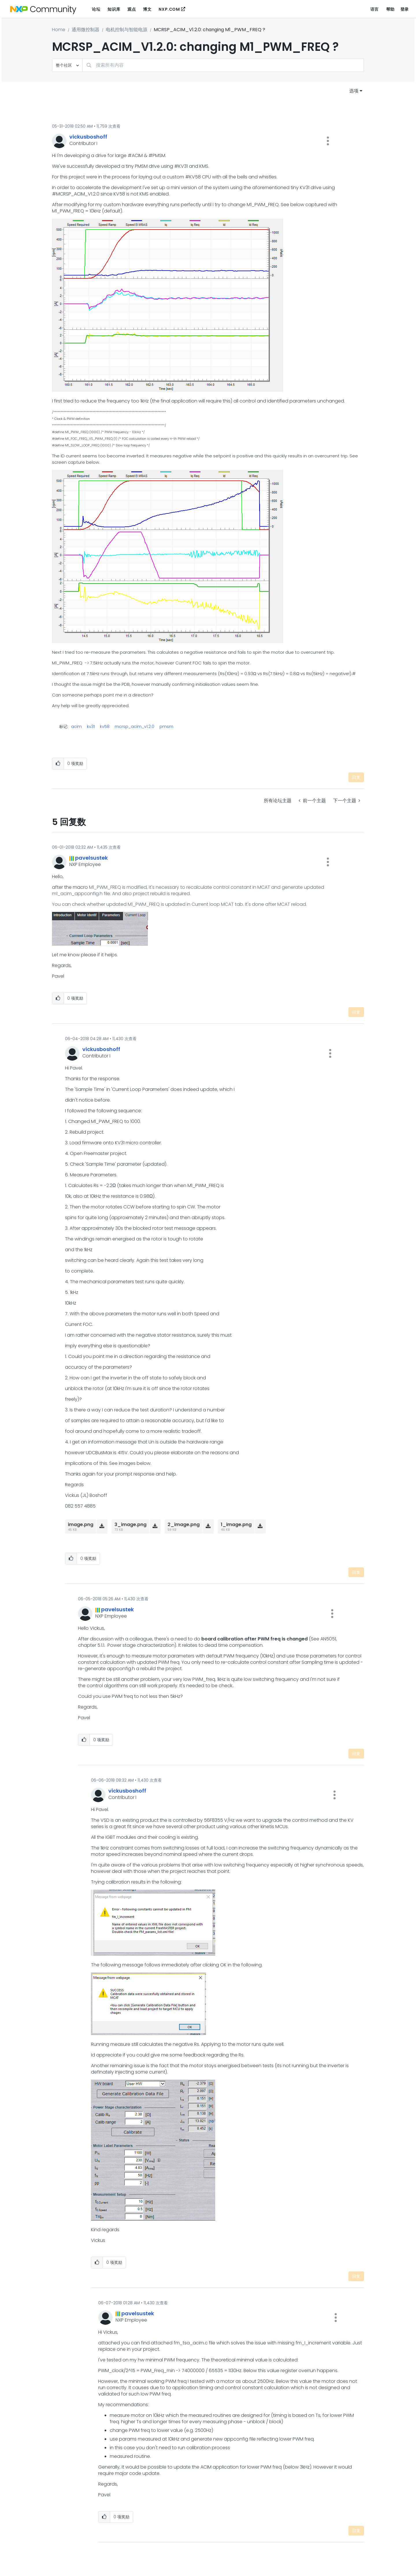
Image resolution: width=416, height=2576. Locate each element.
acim (76, 726)
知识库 (113, 9)
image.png (80, 1524)
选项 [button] (354, 90)
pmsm (166, 726)
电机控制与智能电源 (126, 29)
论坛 (96, 9)
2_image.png (184, 1524)
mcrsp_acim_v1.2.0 (134, 726)
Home (58, 29)
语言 (374, 9)
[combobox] (223, 65)
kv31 (91, 726)
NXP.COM (169, 9)
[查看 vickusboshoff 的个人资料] (88, 136)
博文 (147, 9)
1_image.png (236, 1524)
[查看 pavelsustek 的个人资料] (91, 857)
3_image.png (130, 1524)
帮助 (390, 9)
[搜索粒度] (67, 65)
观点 (131, 9)
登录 (404, 9)
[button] (328, 141)
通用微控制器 (85, 29)
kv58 (104, 726)
